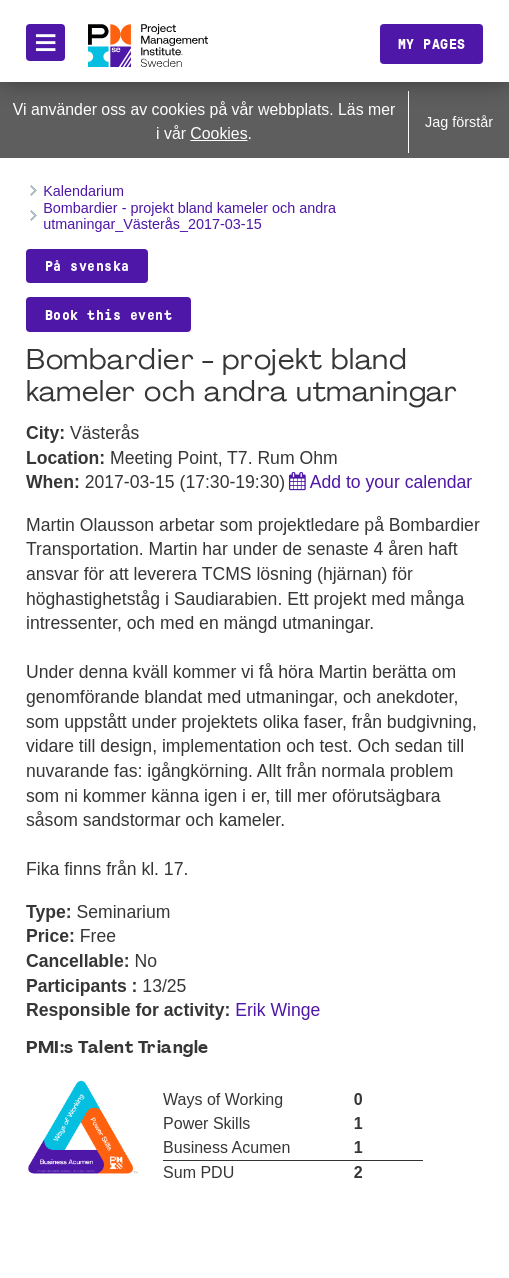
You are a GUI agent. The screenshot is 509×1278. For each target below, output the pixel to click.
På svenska (87, 266)
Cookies (218, 133)
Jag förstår (459, 122)
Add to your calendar (391, 482)
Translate (274, 57)
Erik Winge (277, 1010)
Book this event (109, 315)
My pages (432, 44)
